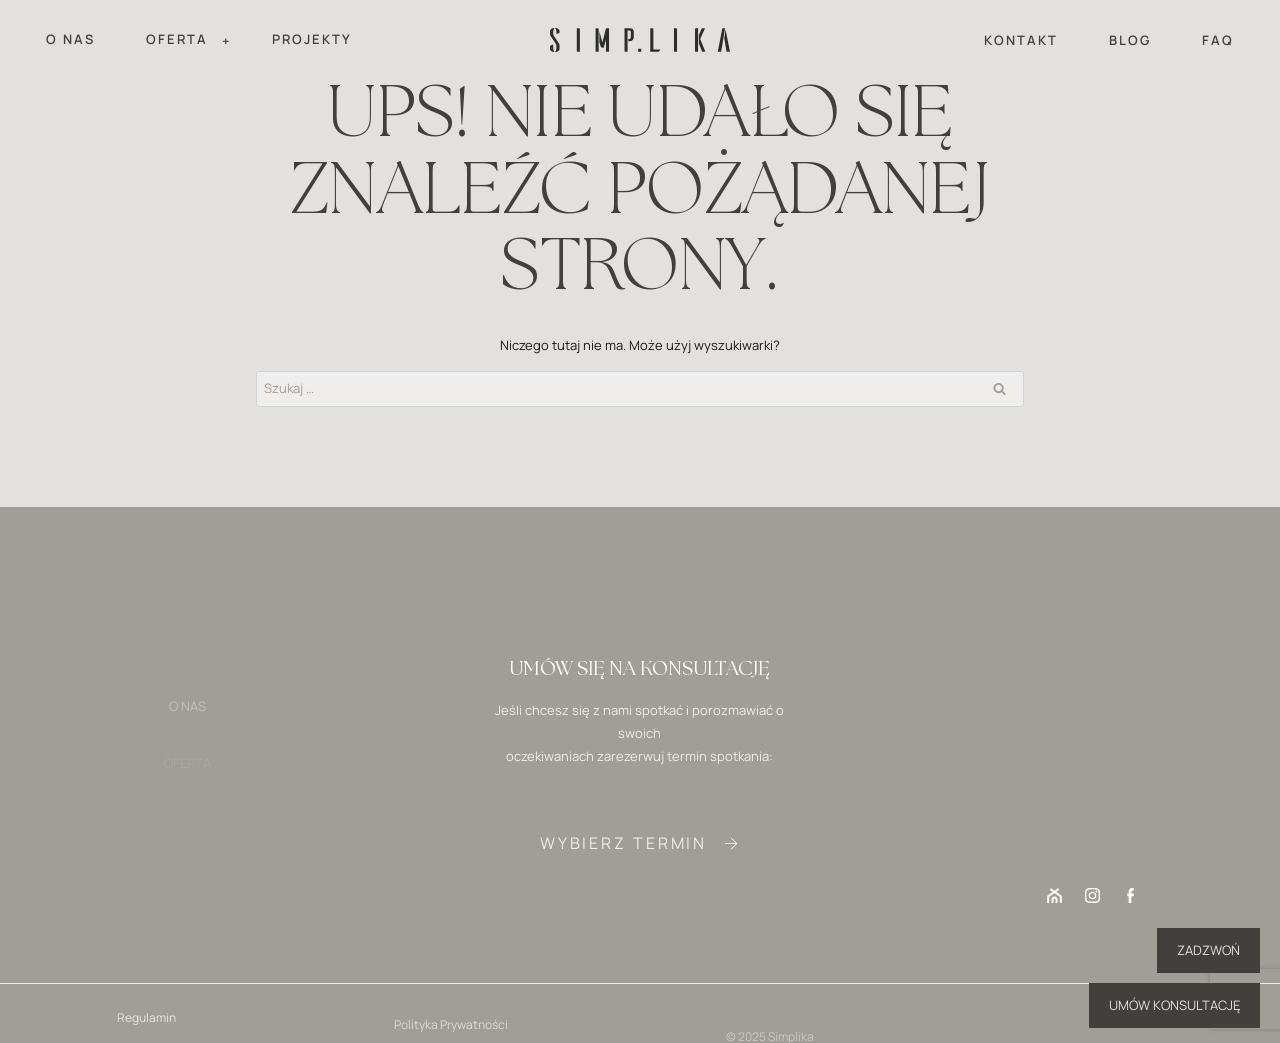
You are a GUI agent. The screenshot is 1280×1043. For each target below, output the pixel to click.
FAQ (1218, 40)
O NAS (70, 39)
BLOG (1130, 40)
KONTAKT (1021, 40)
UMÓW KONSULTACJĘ (1174, 1005)
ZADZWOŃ (1208, 950)
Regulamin (146, 1022)
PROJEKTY (312, 39)
